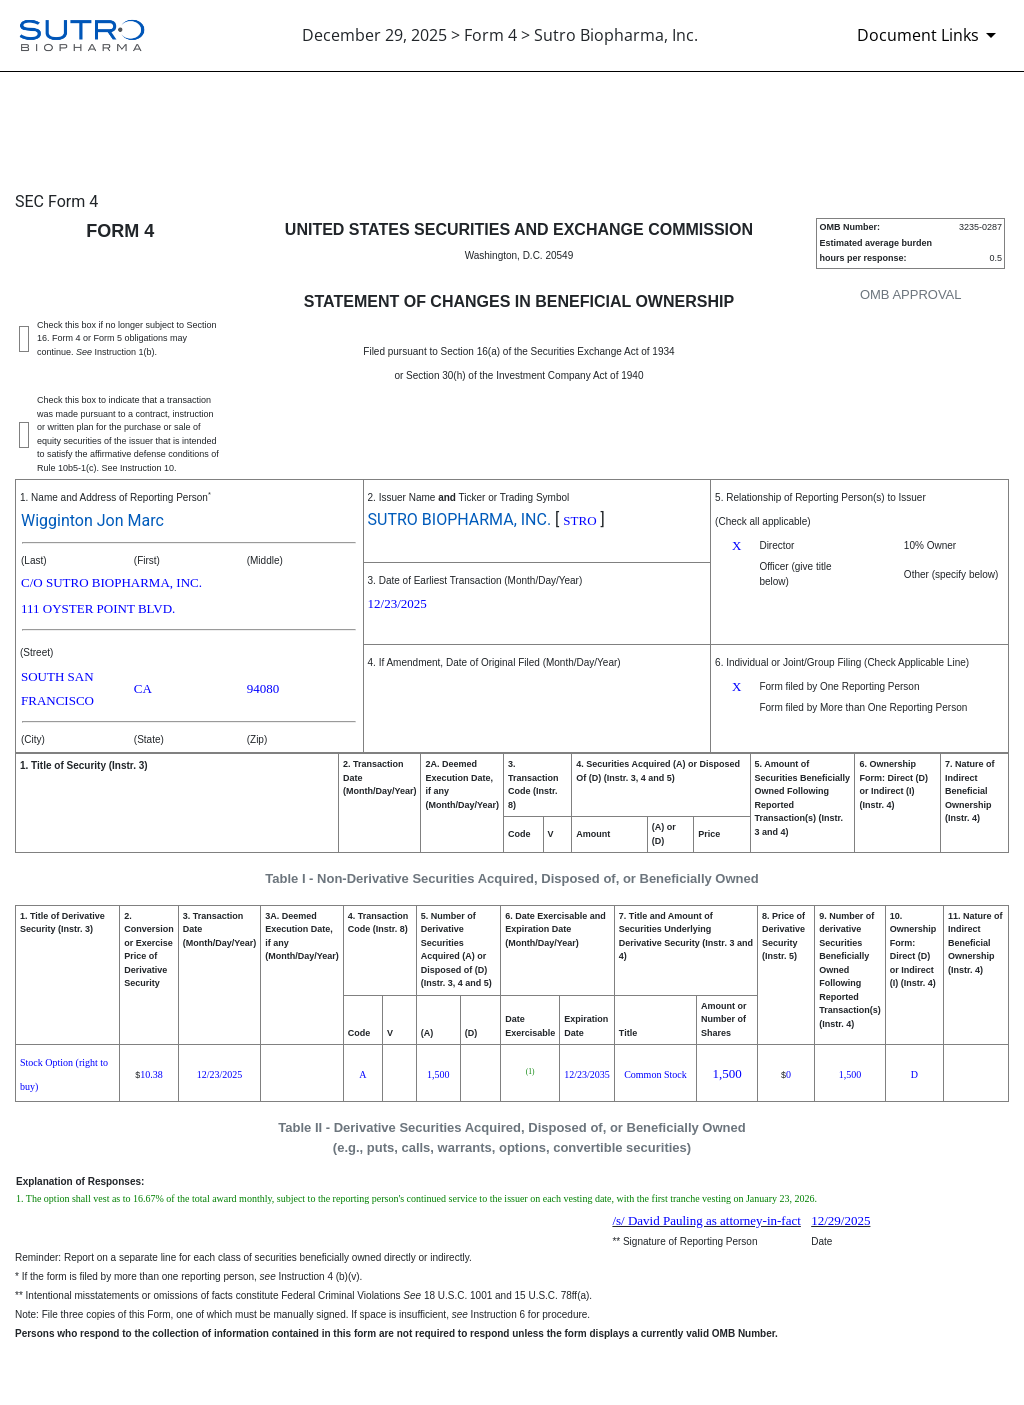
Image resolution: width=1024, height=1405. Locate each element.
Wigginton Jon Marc (92, 520)
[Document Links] (930, 35)
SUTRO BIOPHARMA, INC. (460, 519)
